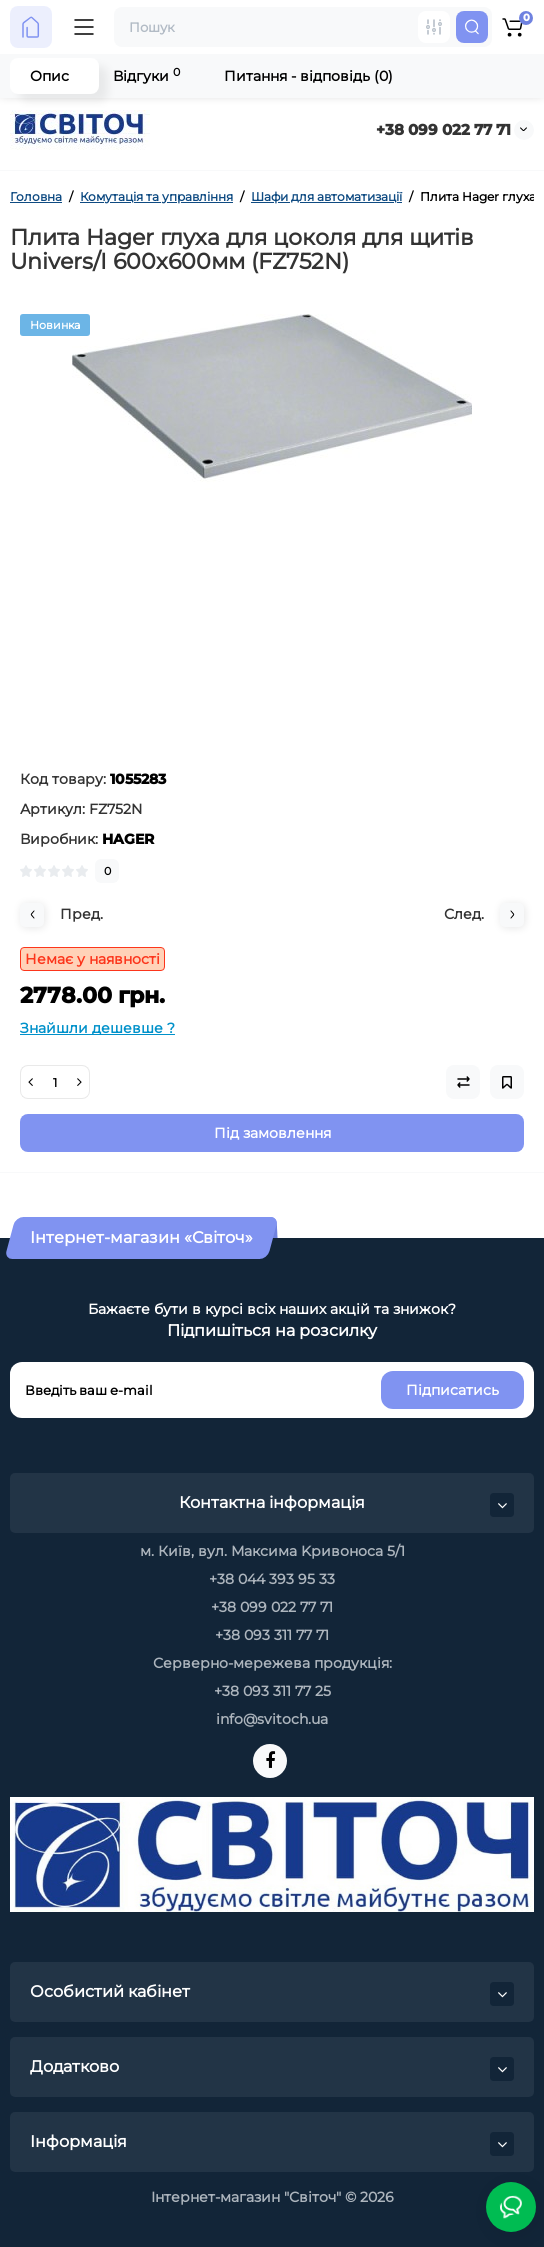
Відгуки (146, 75)
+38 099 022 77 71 (443, 129)
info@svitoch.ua (272, 1719)
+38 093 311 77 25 (272, 1691)
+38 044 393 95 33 (272, 1579)
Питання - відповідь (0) (308, 76)
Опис (49, 76)
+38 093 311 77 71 (272, 1635)
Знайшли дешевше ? (97, 1028)
